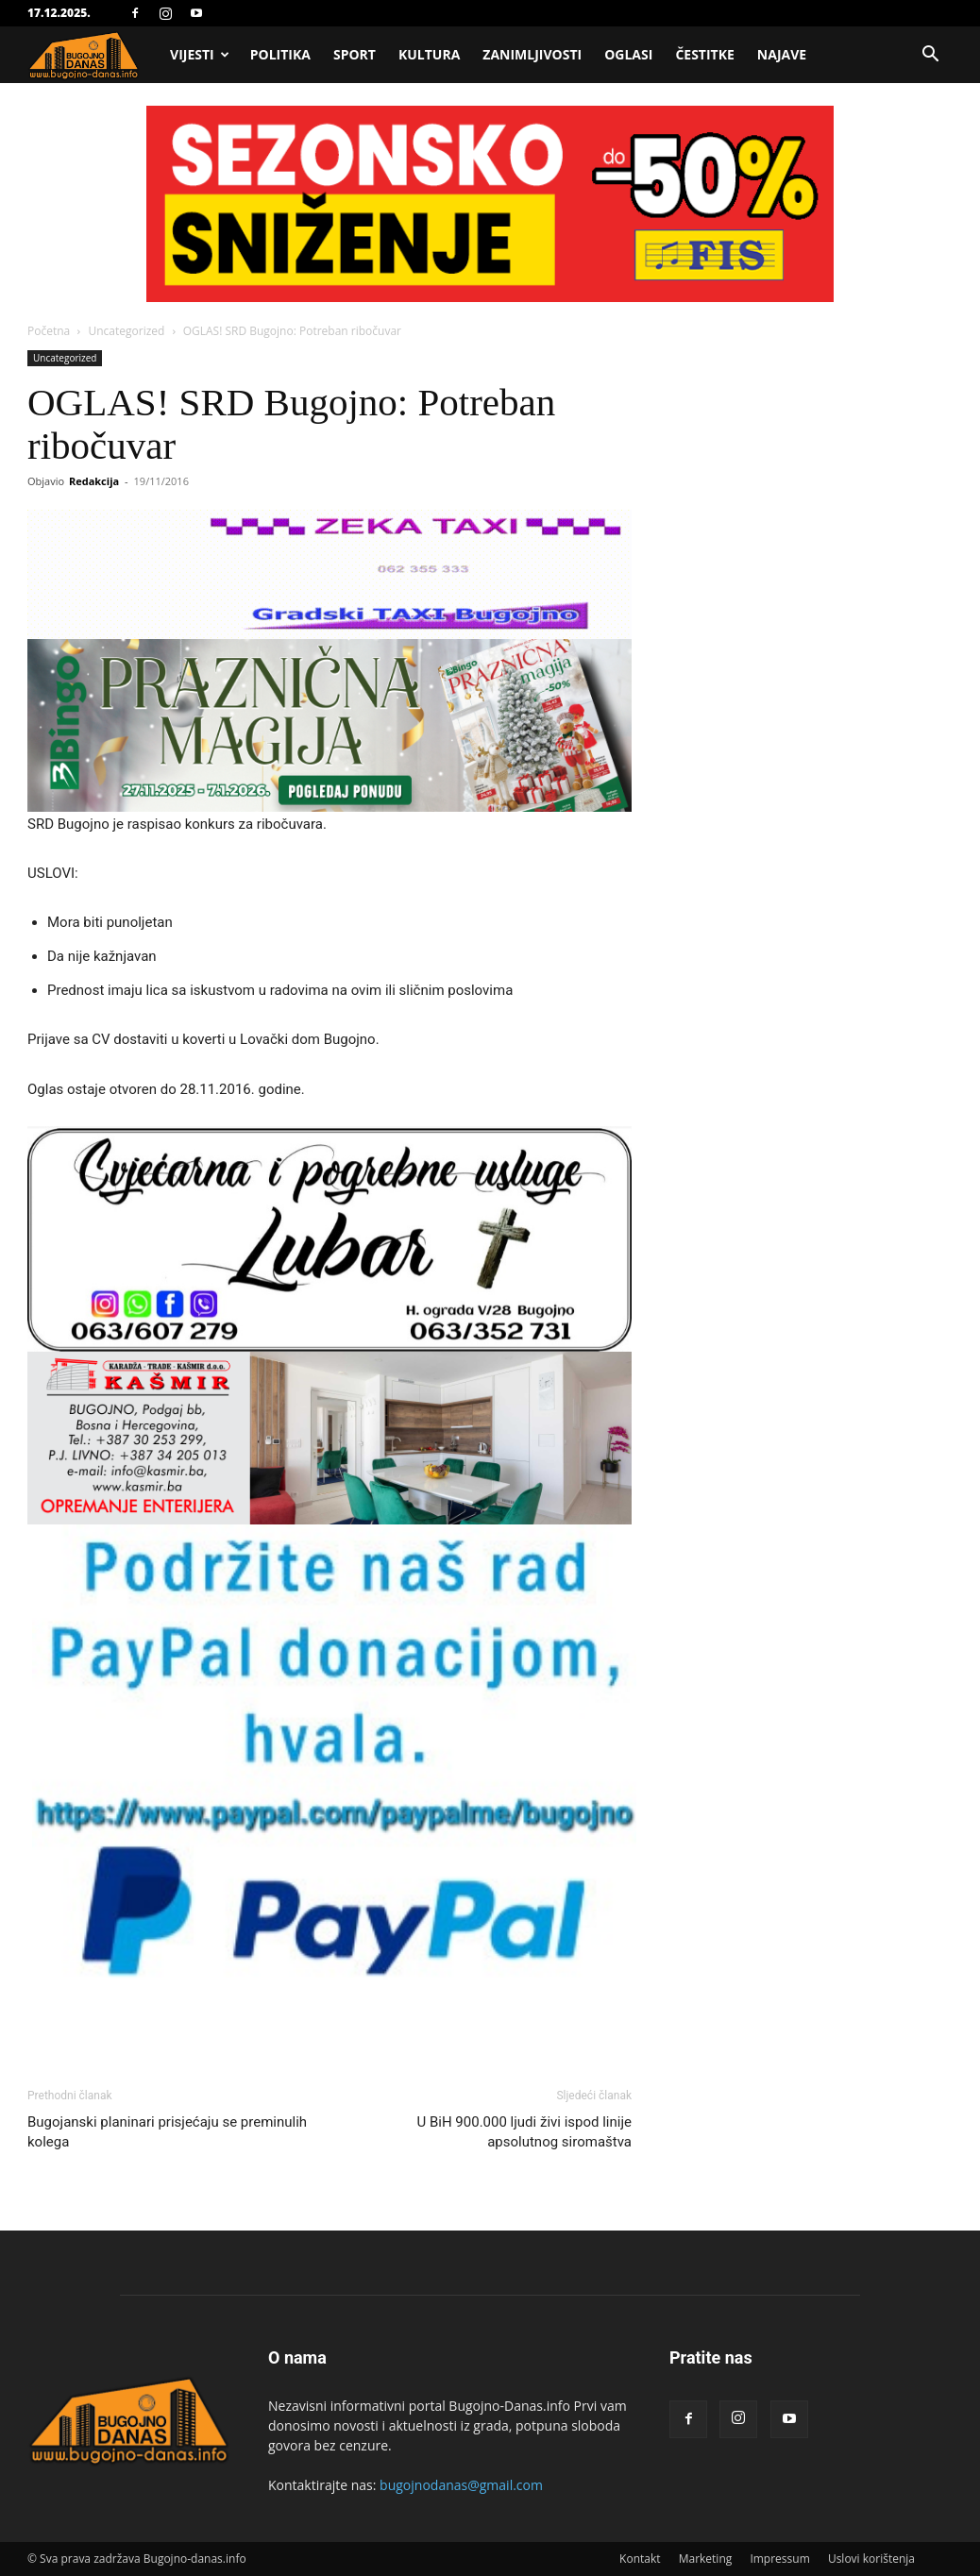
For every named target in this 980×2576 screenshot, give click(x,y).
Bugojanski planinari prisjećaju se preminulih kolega (167, 2131)
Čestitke (704, 54)
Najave (781, 54)
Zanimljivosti (532, 54)
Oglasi (628, 54)
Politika (280, 54)
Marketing (706, 2559)
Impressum (779, 2559)
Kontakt (639, 2559)
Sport (354, 54)
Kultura (429, 54)
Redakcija (94, 481)
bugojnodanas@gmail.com (461, 2485)
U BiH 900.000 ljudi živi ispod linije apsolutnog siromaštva (525, 2131)
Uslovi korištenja (871, 2559)
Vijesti (199, 54)
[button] (930, 56)
